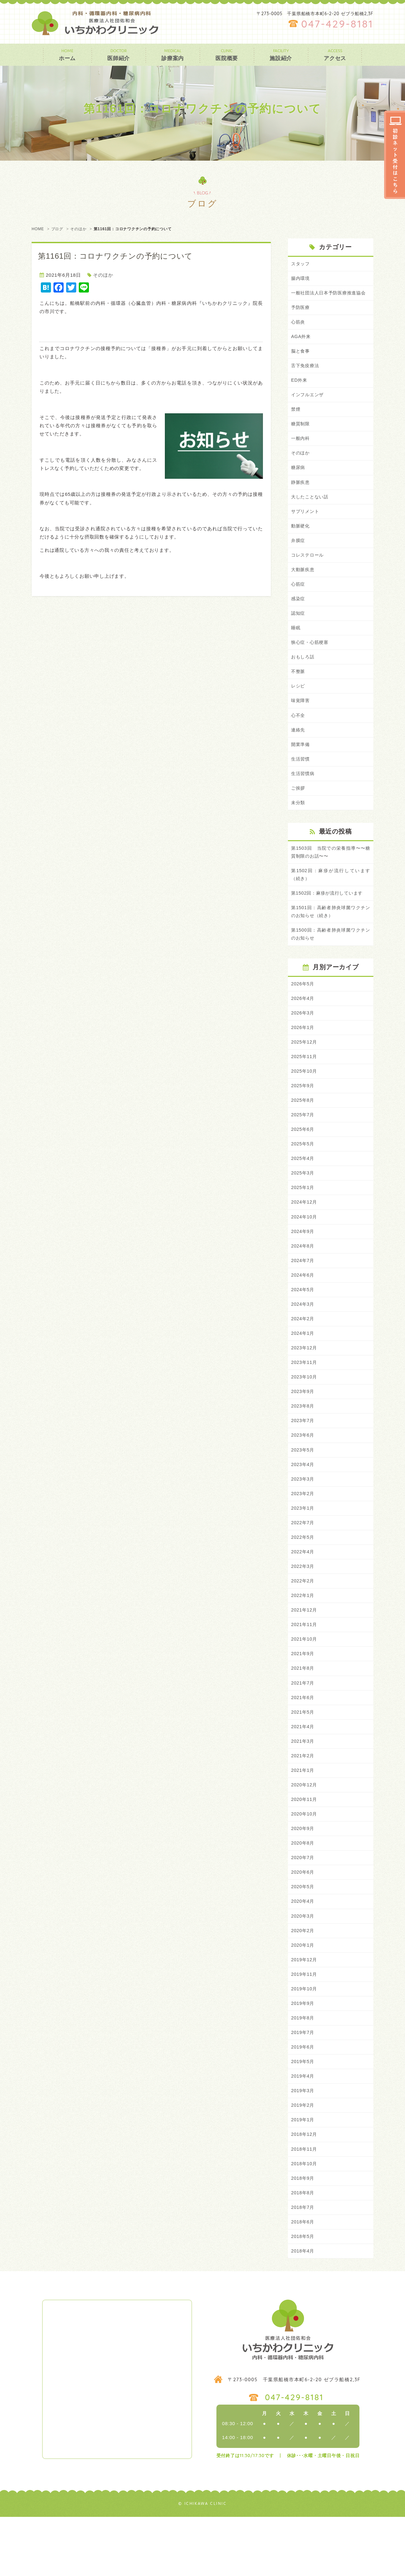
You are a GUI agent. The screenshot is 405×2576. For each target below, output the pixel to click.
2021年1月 (303, 1816)
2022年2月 (303, 1622)
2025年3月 (303, 1204)
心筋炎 (298, 332)
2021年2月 (303, 1801)
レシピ (298, 705)
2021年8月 (303, 1712)
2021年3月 (303, 1787)
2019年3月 (303, 2145)
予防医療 (301, 317)
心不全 (298, 735)
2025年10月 (304, 1099)
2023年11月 (304, 1398)
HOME (38, 229)
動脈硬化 (301, 541)
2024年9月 (303, 1263)
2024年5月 (303, 1323)
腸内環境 (301, 278)
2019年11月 (304, 2026)
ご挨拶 (298, 810)
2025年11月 (304, 1084)
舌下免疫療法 (306, 376)
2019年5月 (303, 2115)
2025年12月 (304, 1069)
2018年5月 (303, 2294)
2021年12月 (304, 1652)
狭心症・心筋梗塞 (311, 660)
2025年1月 (303, 1219)
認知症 (298, 630)
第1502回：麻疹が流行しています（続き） (330, 898)
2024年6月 (303, 1308)
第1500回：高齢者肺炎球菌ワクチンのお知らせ (330, 959)
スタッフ (301, 264)
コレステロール (308, 571)
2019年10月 (304, 2040)
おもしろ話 (303, 675)
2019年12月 (304, 2010)
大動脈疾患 (303, 586)
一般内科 (301, 451)
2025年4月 (303, 1189)
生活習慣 (301, 780)
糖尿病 (298, 481)
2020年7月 (303, 1906)
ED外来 (299, 391)
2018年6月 (303, 2280)
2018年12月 (304, 2190)
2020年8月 (303, 1891)
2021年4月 (303, 1771)
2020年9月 (303, 1876)
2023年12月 (304, 1383)
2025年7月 (303, 1144)
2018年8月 (303, 2249)
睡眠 (296, 645)
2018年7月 (303, 2265)
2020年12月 (304, 1831)
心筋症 (298, 600)
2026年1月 (303, 1054)
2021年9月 (303, 1697)
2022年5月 (303, 1577)
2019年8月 (303, 2070)
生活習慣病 (303, 795)
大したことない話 (311, 511)
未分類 (298, 825)
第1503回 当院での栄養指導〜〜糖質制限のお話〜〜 (330, 875)
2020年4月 (303, 1951)
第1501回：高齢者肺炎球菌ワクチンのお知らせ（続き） (330, 936)
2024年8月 (303, 1278)
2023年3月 (303, 1517)
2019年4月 (303, 2130)
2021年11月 (304, 1667)
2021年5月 (303, 1756)
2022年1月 (303, 1637)
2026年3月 (303, 1039)
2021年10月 (304, 1682)
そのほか (78, 229)
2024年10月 (304, 1249)
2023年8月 (303, 1443)
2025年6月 (303, 1159)
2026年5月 (303, 1010)
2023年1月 (303, 1547)
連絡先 (298, 750)
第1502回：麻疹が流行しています (329, 917)
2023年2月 (303, 1532)
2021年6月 (303, 1742)
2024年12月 (304, 1233)
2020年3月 (303, 1966)
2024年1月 (303, 1368)
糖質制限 (301, 436)
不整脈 (298, 690)
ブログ (57, 229)
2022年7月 (303, 1562)
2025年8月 (303, 1129)
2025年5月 (303, 1174)
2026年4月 (303, 1024)
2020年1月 (303, 1996)
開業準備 (301, 765)
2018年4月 (303, 2309)
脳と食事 (301, 361)
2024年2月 (303, 1353)
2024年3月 (303, 1338)
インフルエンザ (308, 406)
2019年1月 (303, 2175)
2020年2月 (303, 1981)
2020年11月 (304, 1846)
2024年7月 (303, 1293)
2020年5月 (303, 1936)
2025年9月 (303, 1114)
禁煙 (296, 421)
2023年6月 (303, 1473)
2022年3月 (303, 1607)
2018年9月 (303, 2235)
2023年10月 (304, 1413)
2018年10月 (304, 2220)
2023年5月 (303, 1488)
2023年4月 (303, 1503)
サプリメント (306, 526)
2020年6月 (303, 1921)
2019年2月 (303, 2160)
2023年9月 (303, 1428)
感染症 (298, 616)
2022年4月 (303, 1592)
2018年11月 (304, 2205)
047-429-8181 (337, 23)
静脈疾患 (301, 496)
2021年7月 (303, 1727)
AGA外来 (301, 346)
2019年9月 (303, 2055)
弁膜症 (298, 556)
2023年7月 (303, 1458)
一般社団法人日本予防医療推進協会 (330, 298)
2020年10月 (304, 1861)
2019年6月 (303, 2100)
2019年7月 (303, 2085)
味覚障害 (301, 720)
